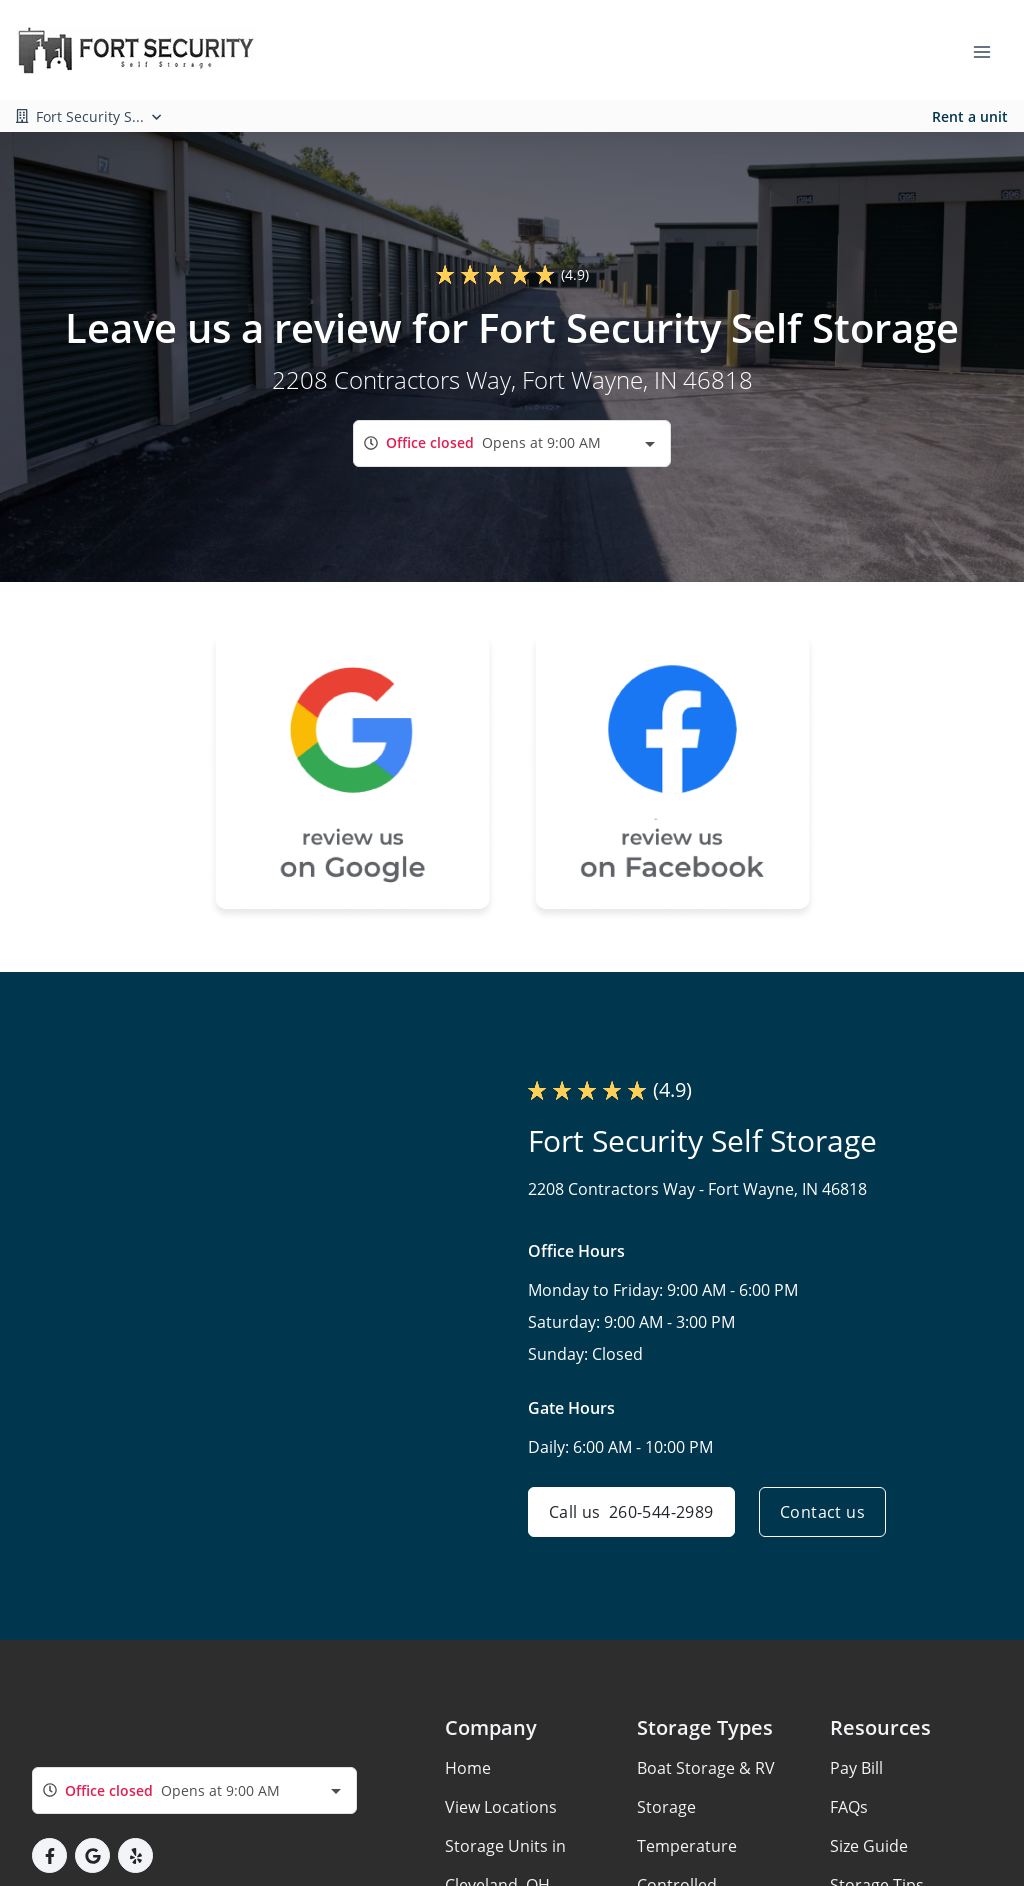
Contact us (822, 1512)
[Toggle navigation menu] (990, 50)
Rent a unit (970, 116)
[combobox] (512, 443)
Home (468, 1768)
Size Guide (869, 1846)
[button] (49, 1855)
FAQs (849, 1807)
